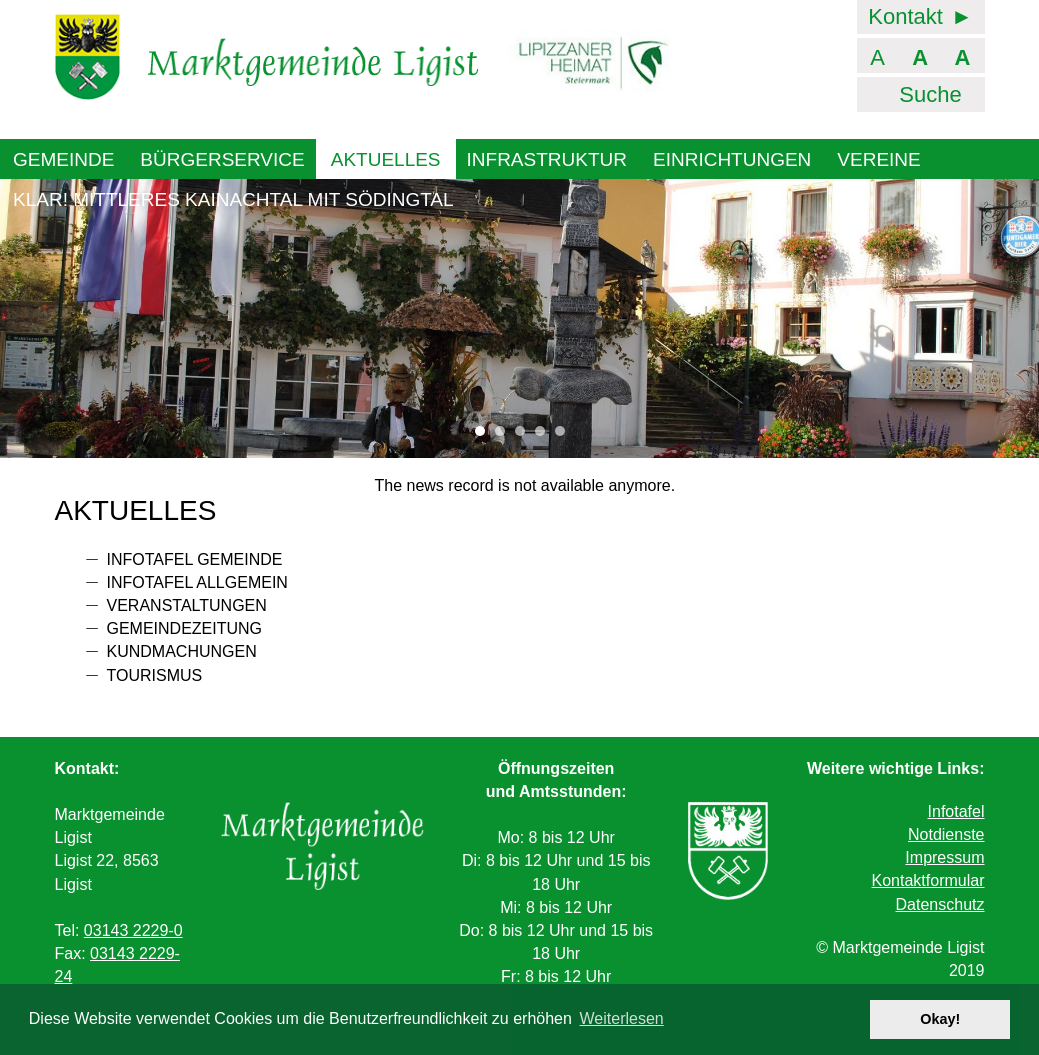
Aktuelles (386, 159)
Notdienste (946, 834)
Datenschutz (940, 904)
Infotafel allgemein (197, 582)
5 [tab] (565, 436)
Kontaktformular (928, 880)
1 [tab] (485, 436)
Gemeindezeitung (185, 628)
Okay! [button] (940, 1019)
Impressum (944, 857)
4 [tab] (545, 436)
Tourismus (155, 675)
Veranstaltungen (187, 605)
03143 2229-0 (133, 930)
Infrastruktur (547, 159)
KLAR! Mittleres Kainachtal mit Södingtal (233, 199)
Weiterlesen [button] (622, 1018)
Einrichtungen (732, 159)
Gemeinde (63, 159)
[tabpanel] (519, 318)
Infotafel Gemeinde (195, 559)
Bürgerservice (222, 159)
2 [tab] (505, 436)
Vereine (878, 159)
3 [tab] (525, 436)
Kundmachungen (182, 651)
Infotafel (956, 811)
